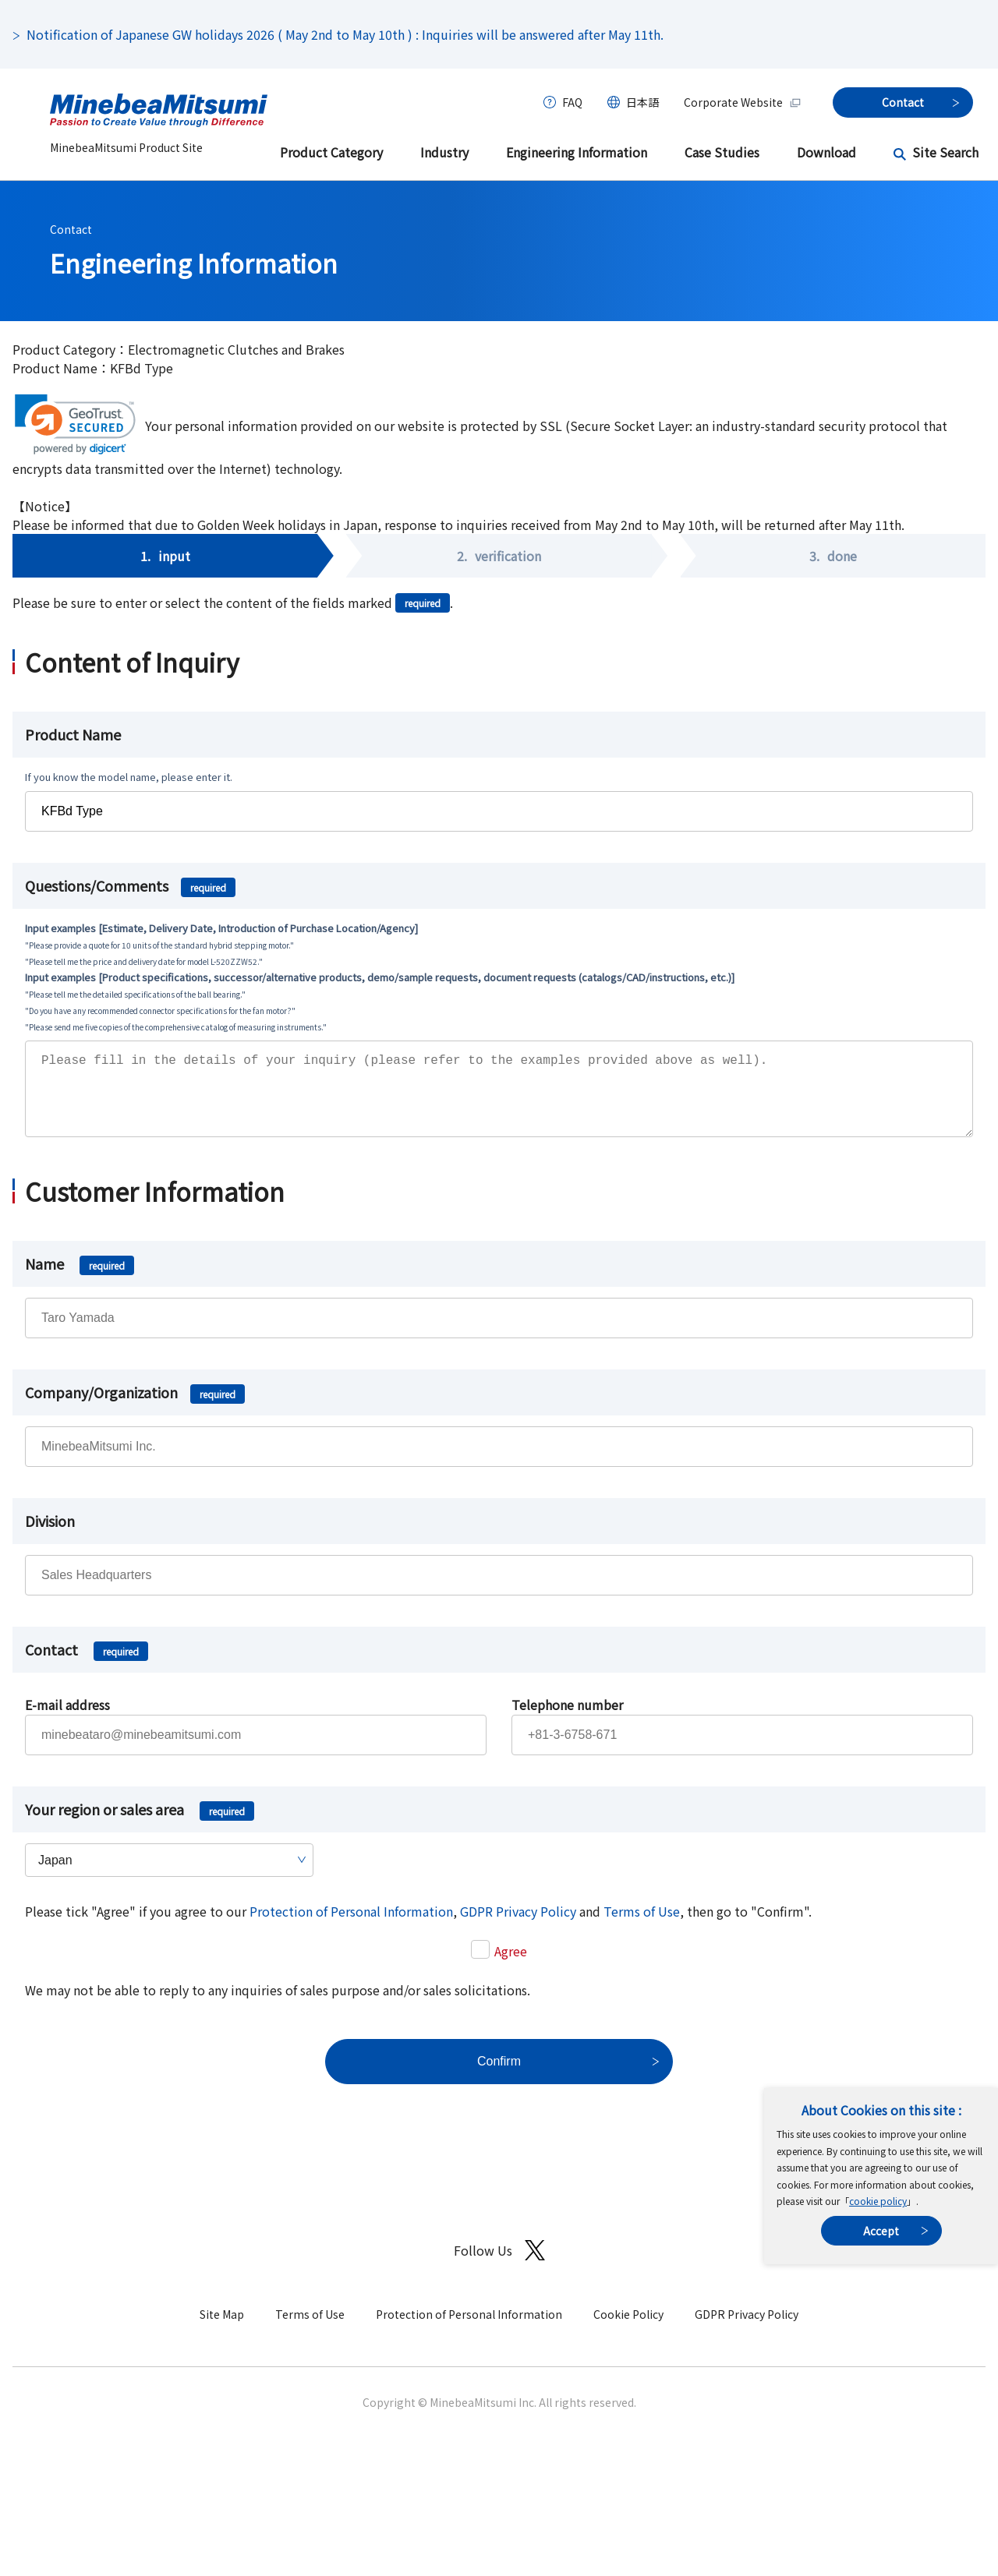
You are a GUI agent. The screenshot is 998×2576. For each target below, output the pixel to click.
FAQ (572, 102)
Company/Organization (135, 1408)
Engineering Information (576, 152)
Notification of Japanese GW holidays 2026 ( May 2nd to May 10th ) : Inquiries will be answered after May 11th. (345, 34)
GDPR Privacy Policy (518, 1926)
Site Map (222, 2329)
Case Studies (722, 152)
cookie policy (878, 2200)
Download (826, 152)
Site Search (945, 152)
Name (79, 1279)
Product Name (73, 734)
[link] (75, 424)
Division (50, 1536)
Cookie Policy (628, 2329)
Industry (444, 152)
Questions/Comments (130, 885)
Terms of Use (641, 1926)
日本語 (642, 102)
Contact (71, 229)
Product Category (331, 152)
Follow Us (499, 2266)
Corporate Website (743, 102)
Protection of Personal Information (351, 1926)
